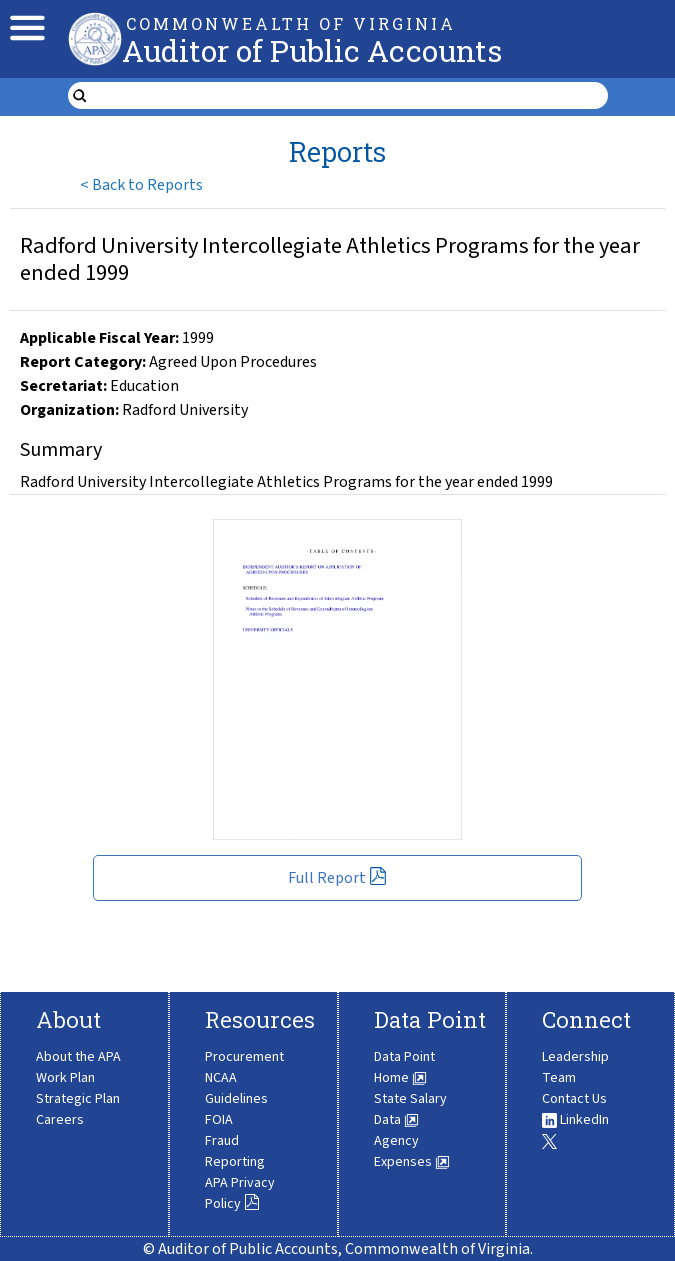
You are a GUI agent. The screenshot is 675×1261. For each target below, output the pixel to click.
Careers (60, 1120)
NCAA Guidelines (236, 1088)
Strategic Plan (78, 1099)
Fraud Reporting (235, 1151)
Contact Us (574, 1099)
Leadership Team (575, 1067)
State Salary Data (410, 1109)
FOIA (219, 1120)
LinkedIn (575, 1120)
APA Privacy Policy (240, 1193)
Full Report (337, 878)
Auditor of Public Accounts (312, 50)
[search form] (350, 96)
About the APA (78, 1057)
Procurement (244, 1057)
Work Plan (65, 1078)
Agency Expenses (412, 1151)
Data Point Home (404, 1067)
